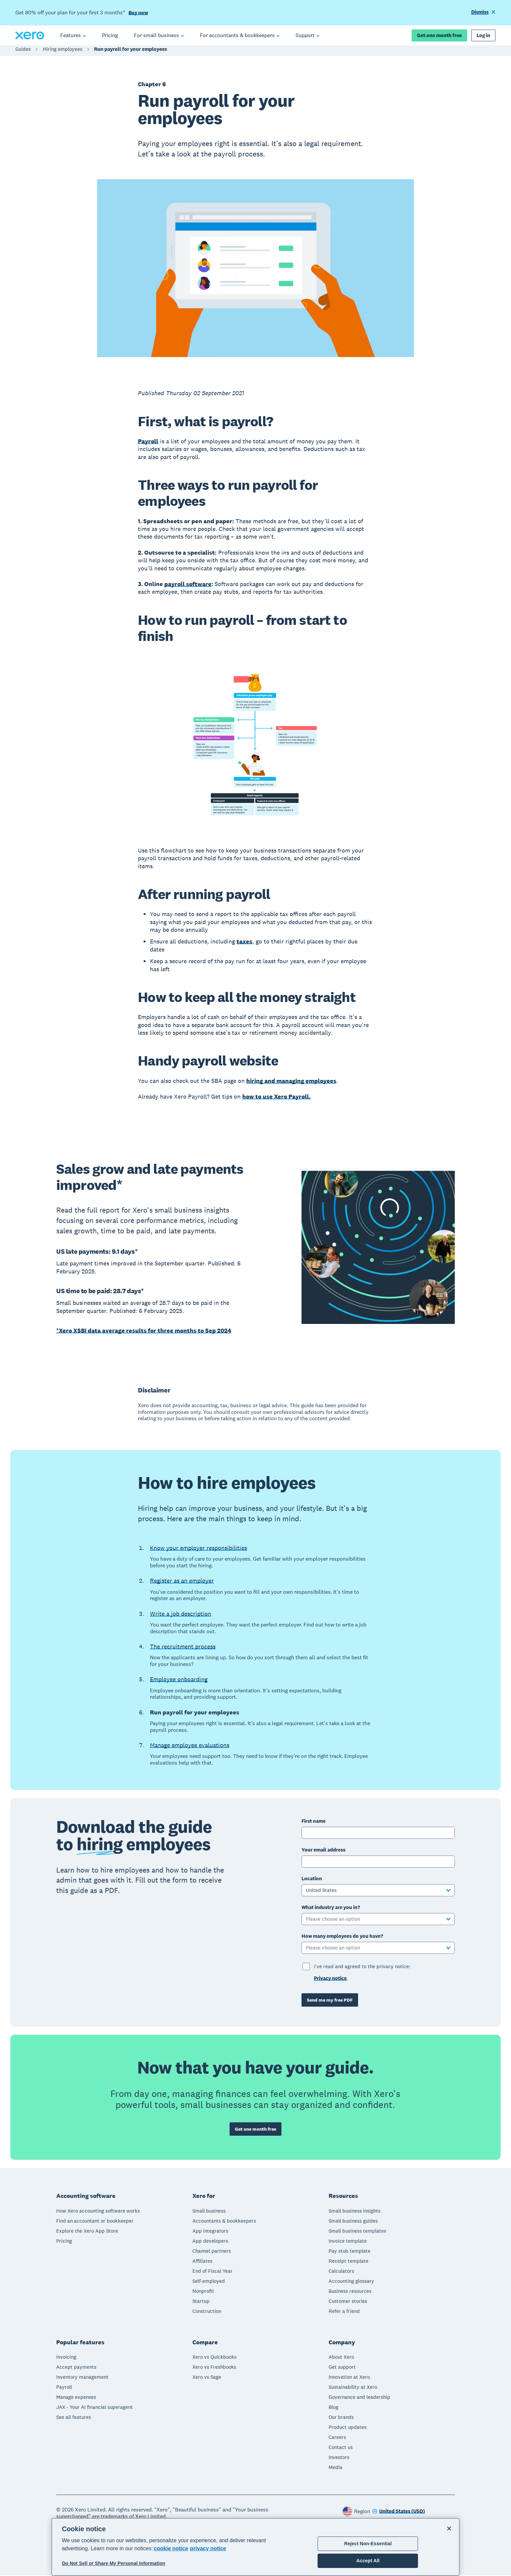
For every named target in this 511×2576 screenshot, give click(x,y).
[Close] (449, 2528)
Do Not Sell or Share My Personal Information (113, 2563)
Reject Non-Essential (368, 2543)
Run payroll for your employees (130, 52)
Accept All (367, 2560)
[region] (255, 2547)
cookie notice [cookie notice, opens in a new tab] (171, 2548)
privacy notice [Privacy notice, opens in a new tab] (208, 2548)
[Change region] (398, 2512)
